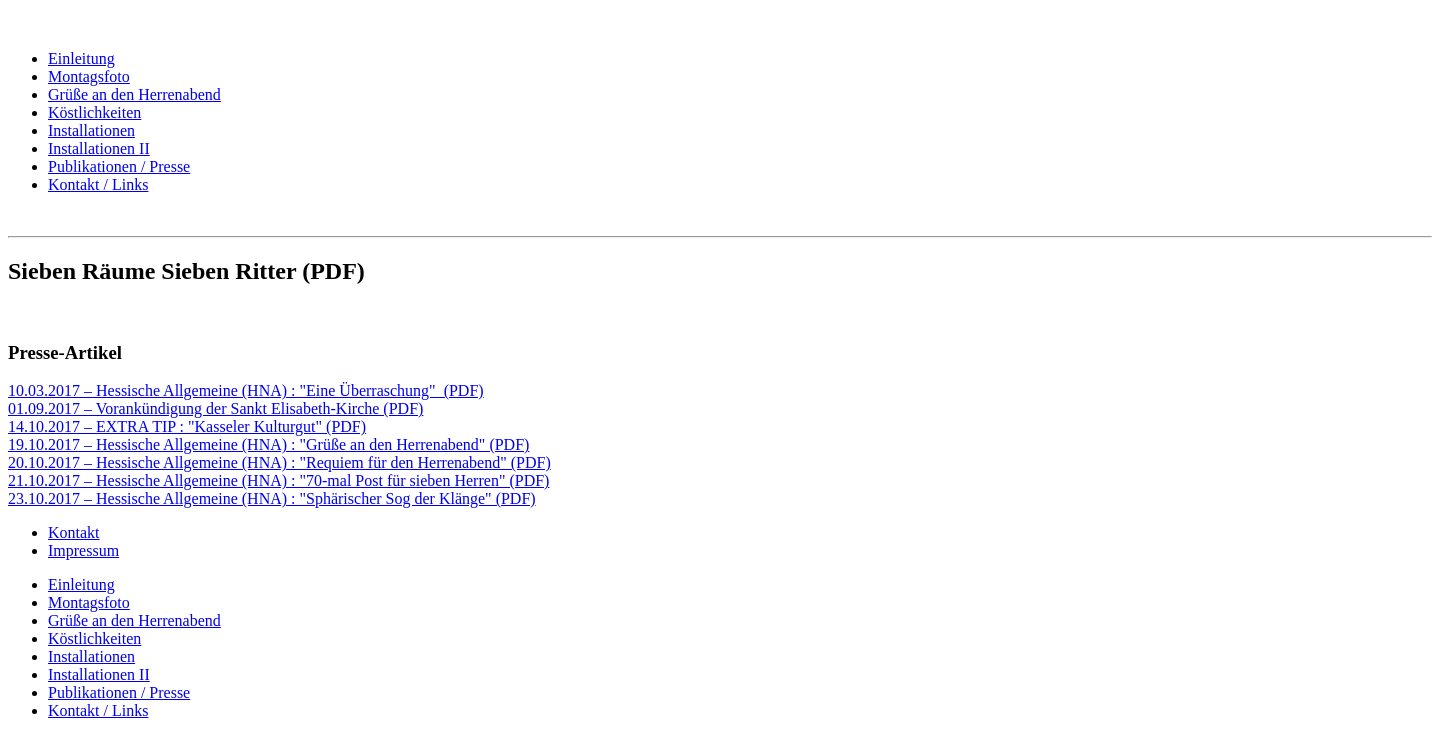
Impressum (83, 550)
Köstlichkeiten (94, 112)
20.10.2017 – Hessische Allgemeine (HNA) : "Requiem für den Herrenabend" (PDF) (279, 462)
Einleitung (81, 58)
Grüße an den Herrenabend (134, 94)
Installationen (91, 130)
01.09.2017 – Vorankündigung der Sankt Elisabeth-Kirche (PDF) (215, 408)
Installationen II (99, 148)
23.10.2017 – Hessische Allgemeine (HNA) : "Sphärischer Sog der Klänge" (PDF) (272, 498)
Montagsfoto (89, 76)
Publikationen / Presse (119, 166)
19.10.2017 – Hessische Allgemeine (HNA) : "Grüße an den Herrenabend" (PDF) (268, 444)
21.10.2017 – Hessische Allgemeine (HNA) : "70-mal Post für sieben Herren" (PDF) (278, 480)
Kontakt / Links (98, 184)
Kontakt (74, 532)
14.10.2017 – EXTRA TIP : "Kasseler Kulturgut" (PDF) (187, 426)
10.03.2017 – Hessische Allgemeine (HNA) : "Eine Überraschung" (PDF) (246, 390)
